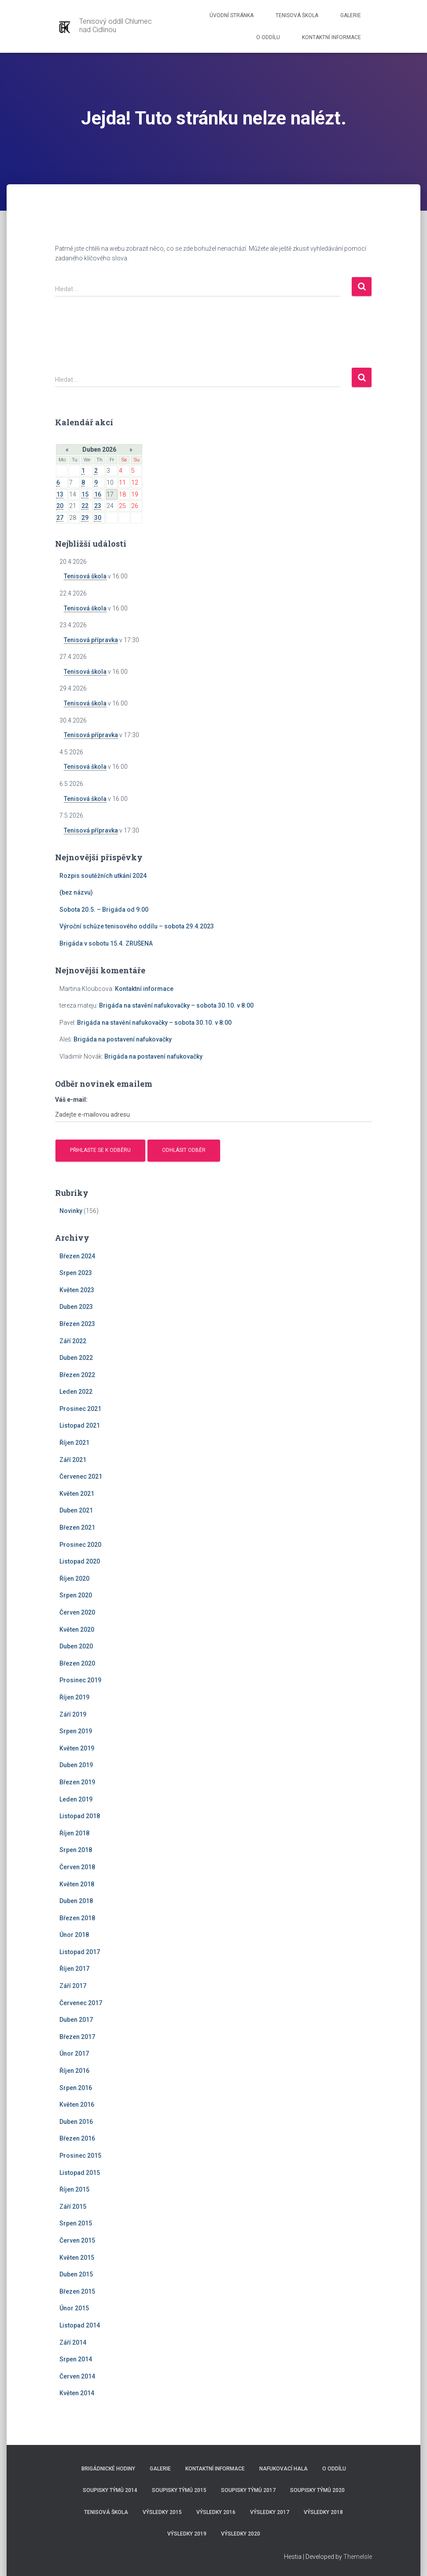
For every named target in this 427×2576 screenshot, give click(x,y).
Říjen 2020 (74, 1578)
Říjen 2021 (74, 1442)
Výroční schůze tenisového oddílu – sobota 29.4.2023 (136, 926)
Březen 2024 (77, 1256)
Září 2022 (72, 1341)
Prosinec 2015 (80, 2155)
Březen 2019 (77, 1782)
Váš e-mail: (71, 1099)
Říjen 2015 (74, 2189)
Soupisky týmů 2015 (179, 2490)
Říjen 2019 (74, 1697)
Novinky (70, 1210)
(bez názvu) (76, 892)
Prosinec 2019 (80, 1680)
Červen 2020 (77, 1612)
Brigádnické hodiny (108, 2469)
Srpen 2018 (75, 1849)
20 (59, 505)
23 (97, 505)
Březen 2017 (77, 2036)
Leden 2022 (75, 1391)
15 (84, 494)
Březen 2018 (77, 1918)
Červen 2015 (77, 2240)
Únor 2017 (74, 2053)
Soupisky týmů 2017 (248, 2490)
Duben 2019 (76, 1764)
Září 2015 (72, 2206)
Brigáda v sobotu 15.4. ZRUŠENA (106, 943)
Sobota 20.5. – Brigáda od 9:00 (103, 909)
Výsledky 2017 (269, 2512)
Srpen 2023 (75, 1272)
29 (84, 517)
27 (59, 517)
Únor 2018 (74, 1934)
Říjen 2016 (74, 2070)
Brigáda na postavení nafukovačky (123, 1039)
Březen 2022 (77, 1374)
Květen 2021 (76, 1493)
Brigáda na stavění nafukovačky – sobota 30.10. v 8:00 (176, 1005)
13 (59, 494)
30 (97, 517)
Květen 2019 (76, 1748)
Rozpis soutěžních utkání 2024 (103, 875)
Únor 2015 (74, 2308)
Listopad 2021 (79, 1425)
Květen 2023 (76, 1289)
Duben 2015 (76, 2274)
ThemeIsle (357, 2556)
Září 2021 (72, 1459)
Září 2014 (72, 2342)
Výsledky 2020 (240, 2534)
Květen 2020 (76, 1629)
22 (84, 505)
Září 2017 (72, 1985)
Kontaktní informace (331, 37)
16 (97, 494)
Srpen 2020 (75, 1595)
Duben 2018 (76, 1900)
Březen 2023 (77, 1323)
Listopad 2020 (79, 1561)
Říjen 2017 (74, 1968)
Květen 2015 (76, 2257)
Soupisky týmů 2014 (110, 2490)
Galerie (350, 15)
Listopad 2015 (79, 2172)
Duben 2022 (76, 1357)
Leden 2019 (75, 1799)
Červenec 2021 (80, 1476)
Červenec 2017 (80, 2002)
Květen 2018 (76, 1884)
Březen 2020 (77, 1663)
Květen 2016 (76, 2104)
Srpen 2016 (75, 2087)
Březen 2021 (77, 1527)
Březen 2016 (77, 2138)
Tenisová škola (297, 15)
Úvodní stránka (232, 15)
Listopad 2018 (79, 1816)
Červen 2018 (77, 1867)
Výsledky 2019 (186, 2534)
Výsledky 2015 (162, 2512)
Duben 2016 (76, 2121)
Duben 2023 (76, 1306)
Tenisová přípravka (91, 639)
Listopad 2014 (79, 2325)
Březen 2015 (77, 2291)
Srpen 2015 (75, 2223)
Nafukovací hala (283, 2469)
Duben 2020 (76, 1646)
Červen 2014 (77, 2376)
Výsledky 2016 (216, 2512)
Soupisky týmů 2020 (317, 2490)
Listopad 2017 (79, 1951)
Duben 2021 (76, 1510)
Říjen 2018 (74, 1833)
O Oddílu (268, 37)
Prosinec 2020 (80, 1544)
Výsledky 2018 (323, 2512)
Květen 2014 (76, 2393)
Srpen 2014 (75, 2359)
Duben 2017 (76, 2019)
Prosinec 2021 (80, 1408)
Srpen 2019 (75, 1731)
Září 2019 (72, 1714)
